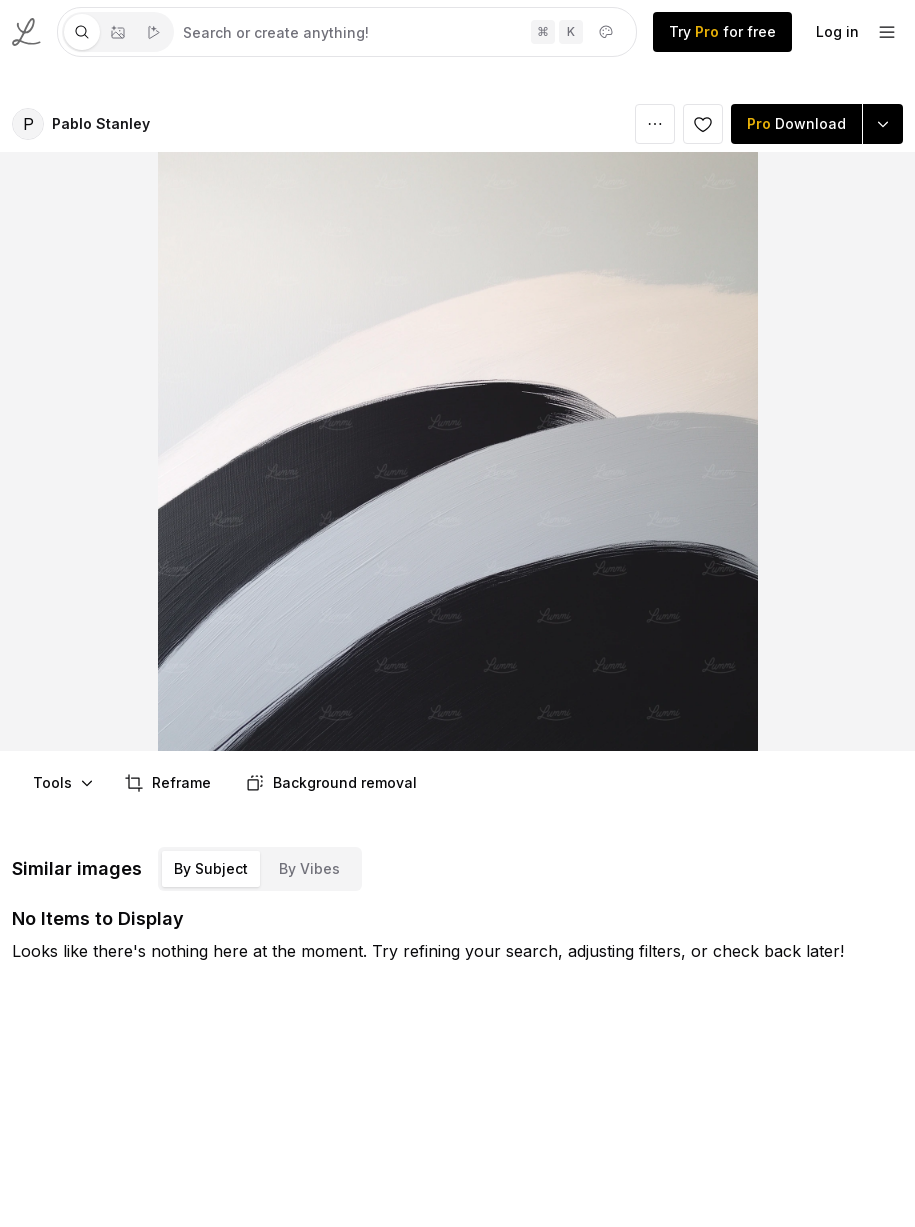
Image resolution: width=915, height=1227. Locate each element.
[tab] (82, 32)
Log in (837, 31)
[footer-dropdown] (887, 32)
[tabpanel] (405, 32)
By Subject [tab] (211, 868)
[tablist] (118, 32)
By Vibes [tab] (309, 868)
